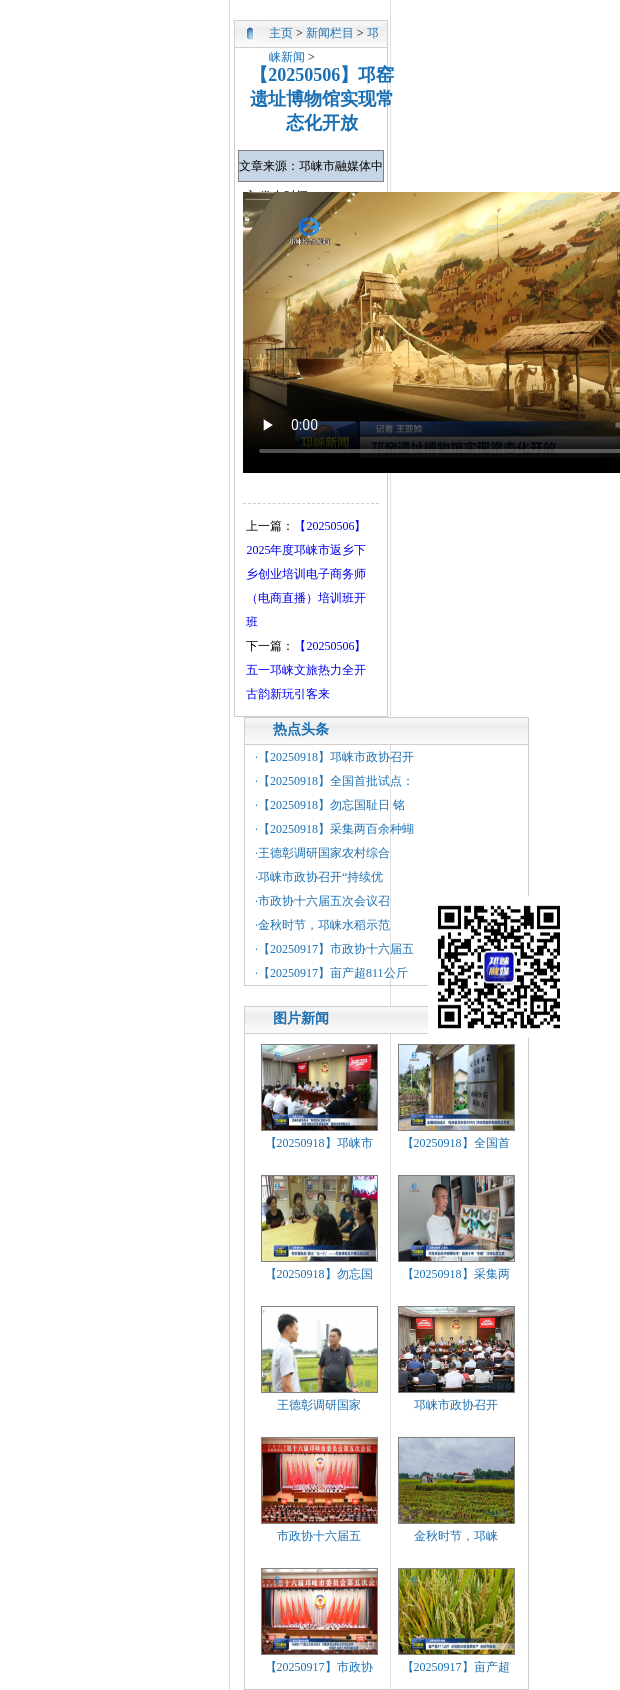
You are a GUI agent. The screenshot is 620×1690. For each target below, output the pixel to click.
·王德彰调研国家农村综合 (322, 853)
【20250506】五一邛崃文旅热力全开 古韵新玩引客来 (306, 670)
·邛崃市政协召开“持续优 (319, 877)
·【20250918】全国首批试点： (334, 781)
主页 (281, 33)
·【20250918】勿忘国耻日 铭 (330, 805)
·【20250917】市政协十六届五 (334, 949)
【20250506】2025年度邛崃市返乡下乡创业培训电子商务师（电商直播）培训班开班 (306, 574)
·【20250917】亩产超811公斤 (331, 973)
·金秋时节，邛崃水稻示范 (322, 925)
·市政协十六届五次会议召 (322, 901)
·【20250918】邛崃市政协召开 (334, 757)
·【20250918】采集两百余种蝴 (334, 829)
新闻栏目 (330, 33)
